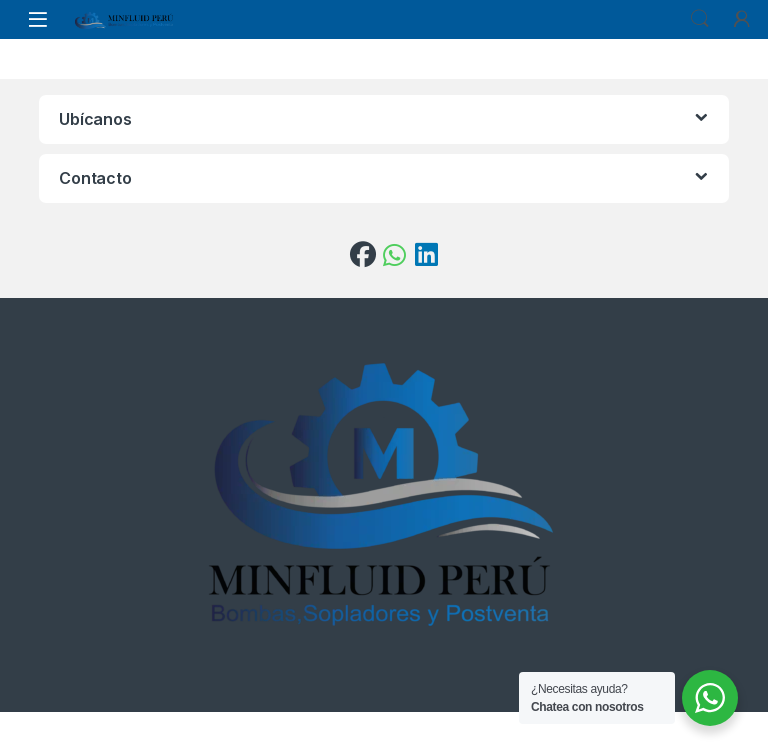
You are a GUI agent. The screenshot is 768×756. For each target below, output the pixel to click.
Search (700, 19)
